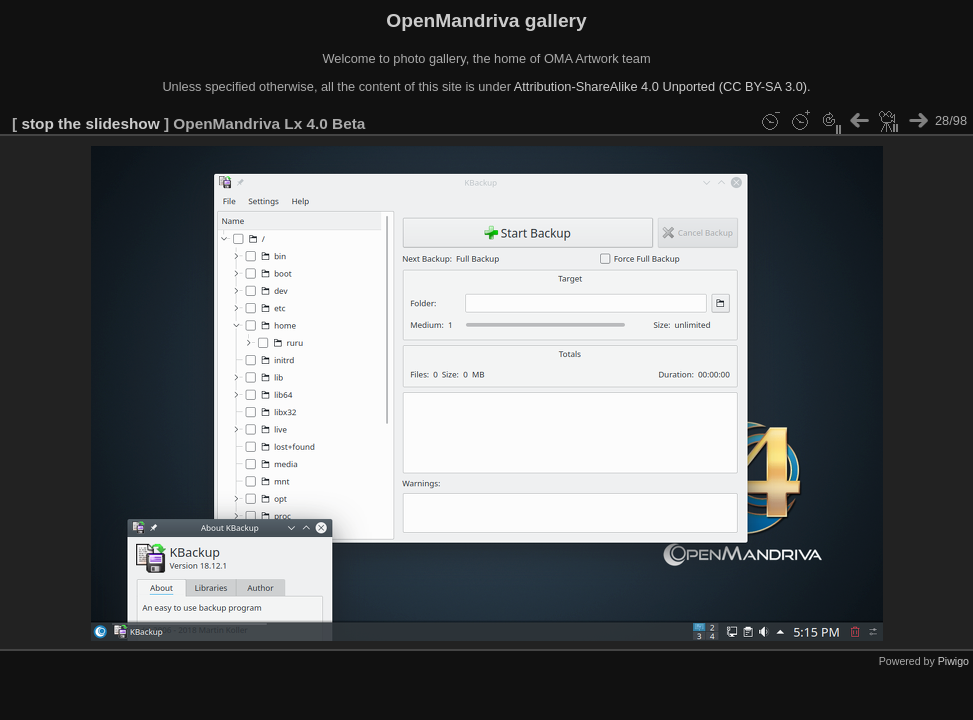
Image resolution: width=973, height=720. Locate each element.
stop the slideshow (90, 123)
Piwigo (953, 661)
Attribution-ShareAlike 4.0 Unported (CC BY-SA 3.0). (662, 86)
